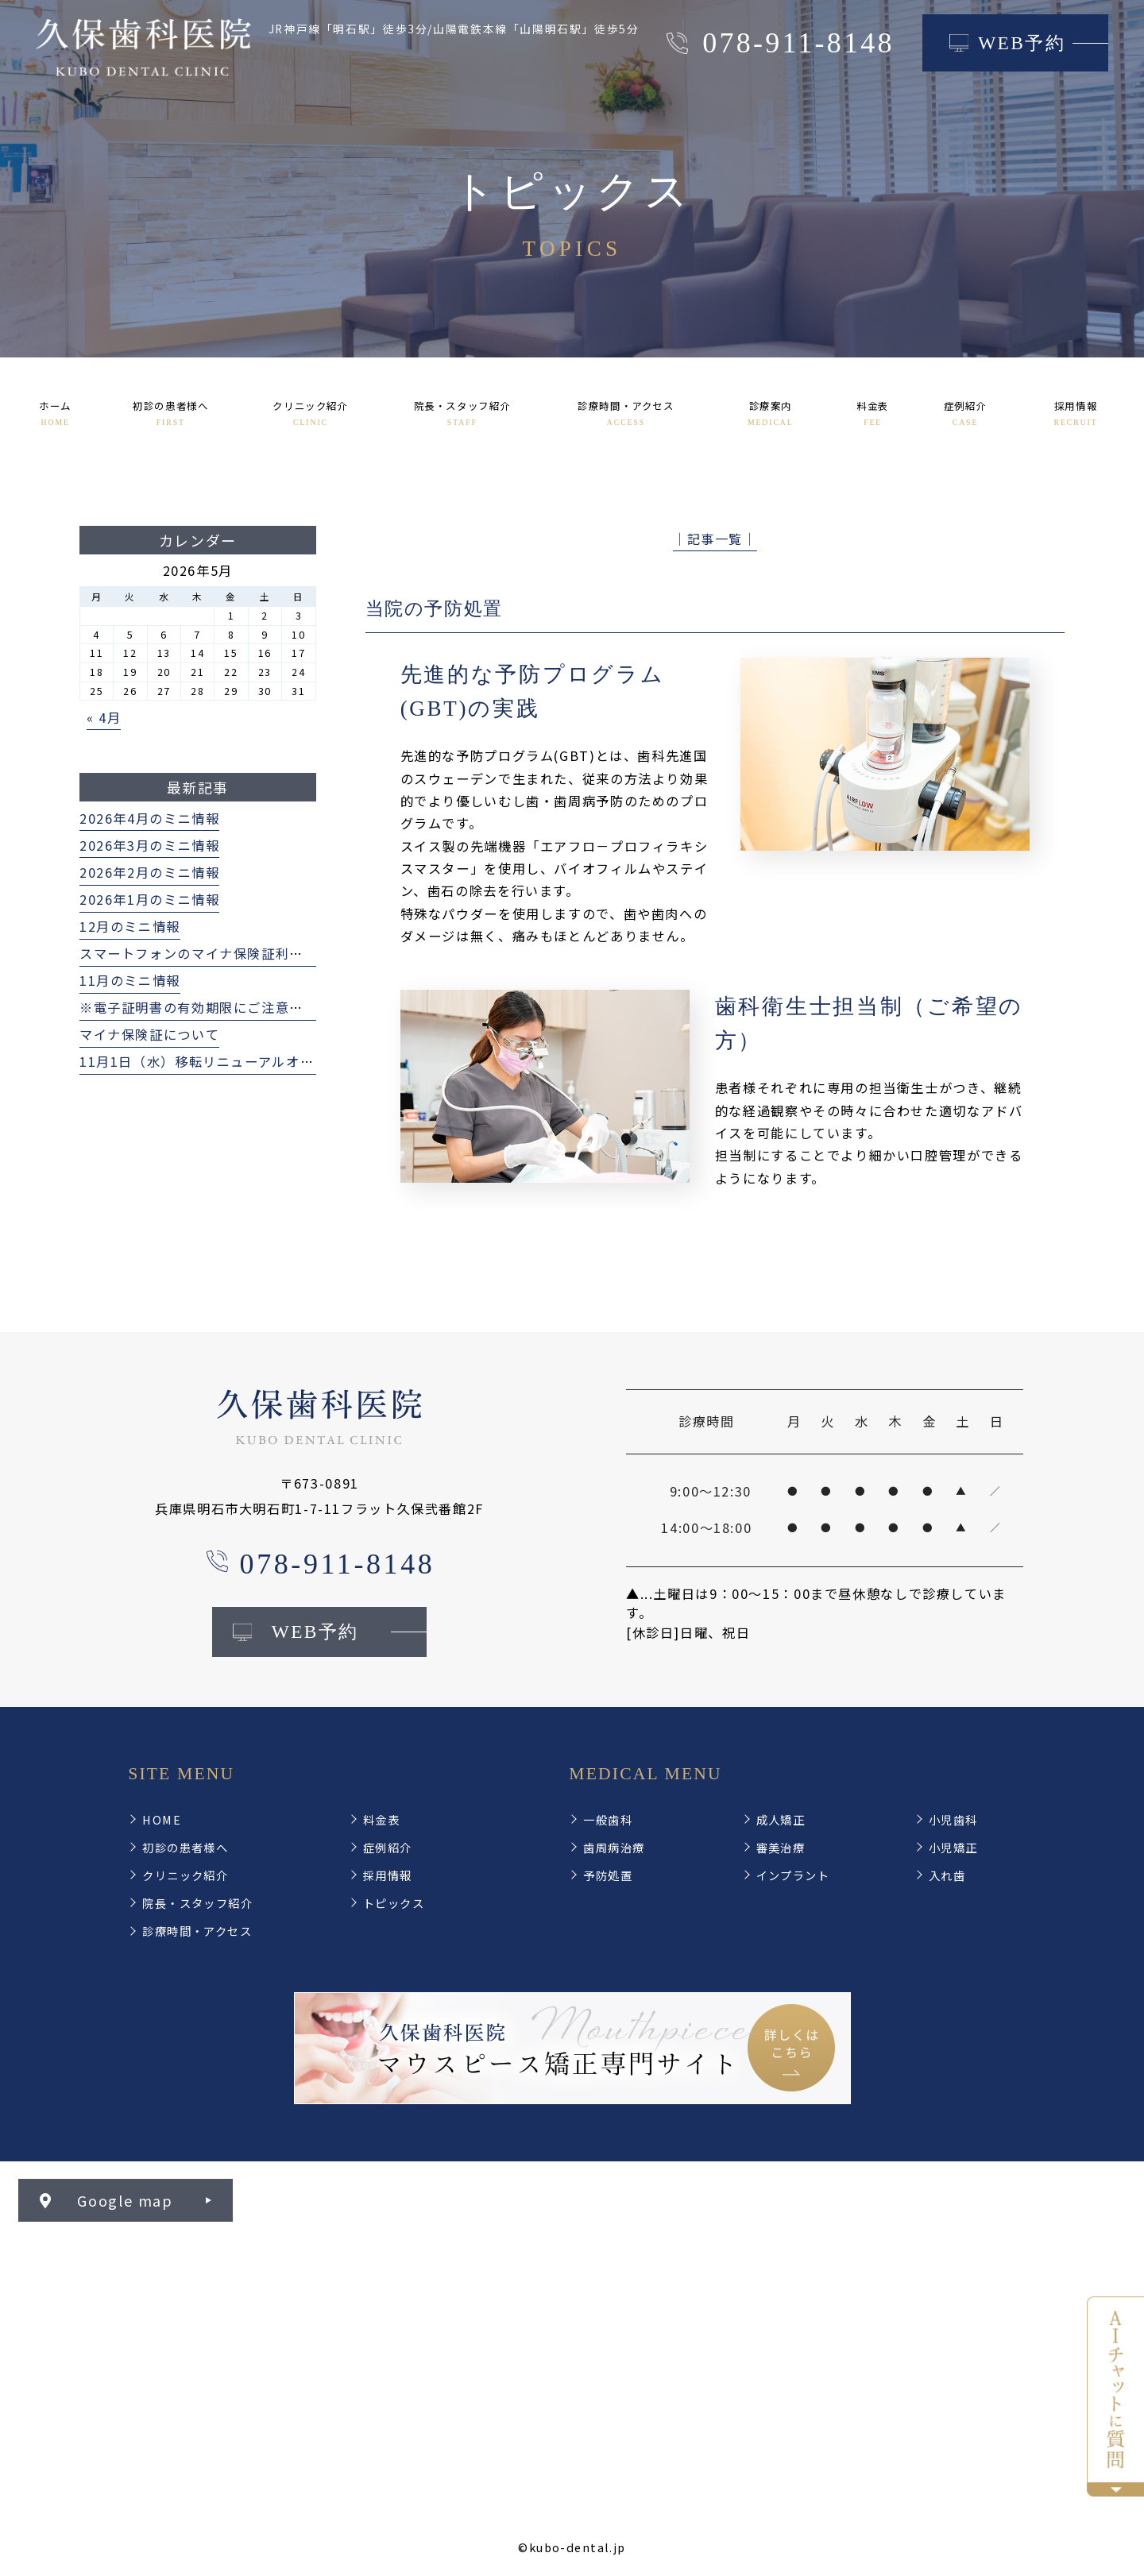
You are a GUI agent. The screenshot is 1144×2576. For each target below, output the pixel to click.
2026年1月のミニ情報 (149, 899)
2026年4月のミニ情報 (149, 818)
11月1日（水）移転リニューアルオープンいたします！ (252, 1061)
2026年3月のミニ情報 (149, 845)
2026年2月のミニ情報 (149, 872)
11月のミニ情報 (129, 980)
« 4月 (104, 717)
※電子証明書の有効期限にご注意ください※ (219, 1007)
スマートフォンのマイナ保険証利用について (219, 953)
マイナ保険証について (149, 1034)
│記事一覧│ (715, 538)
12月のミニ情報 (129, 926)
